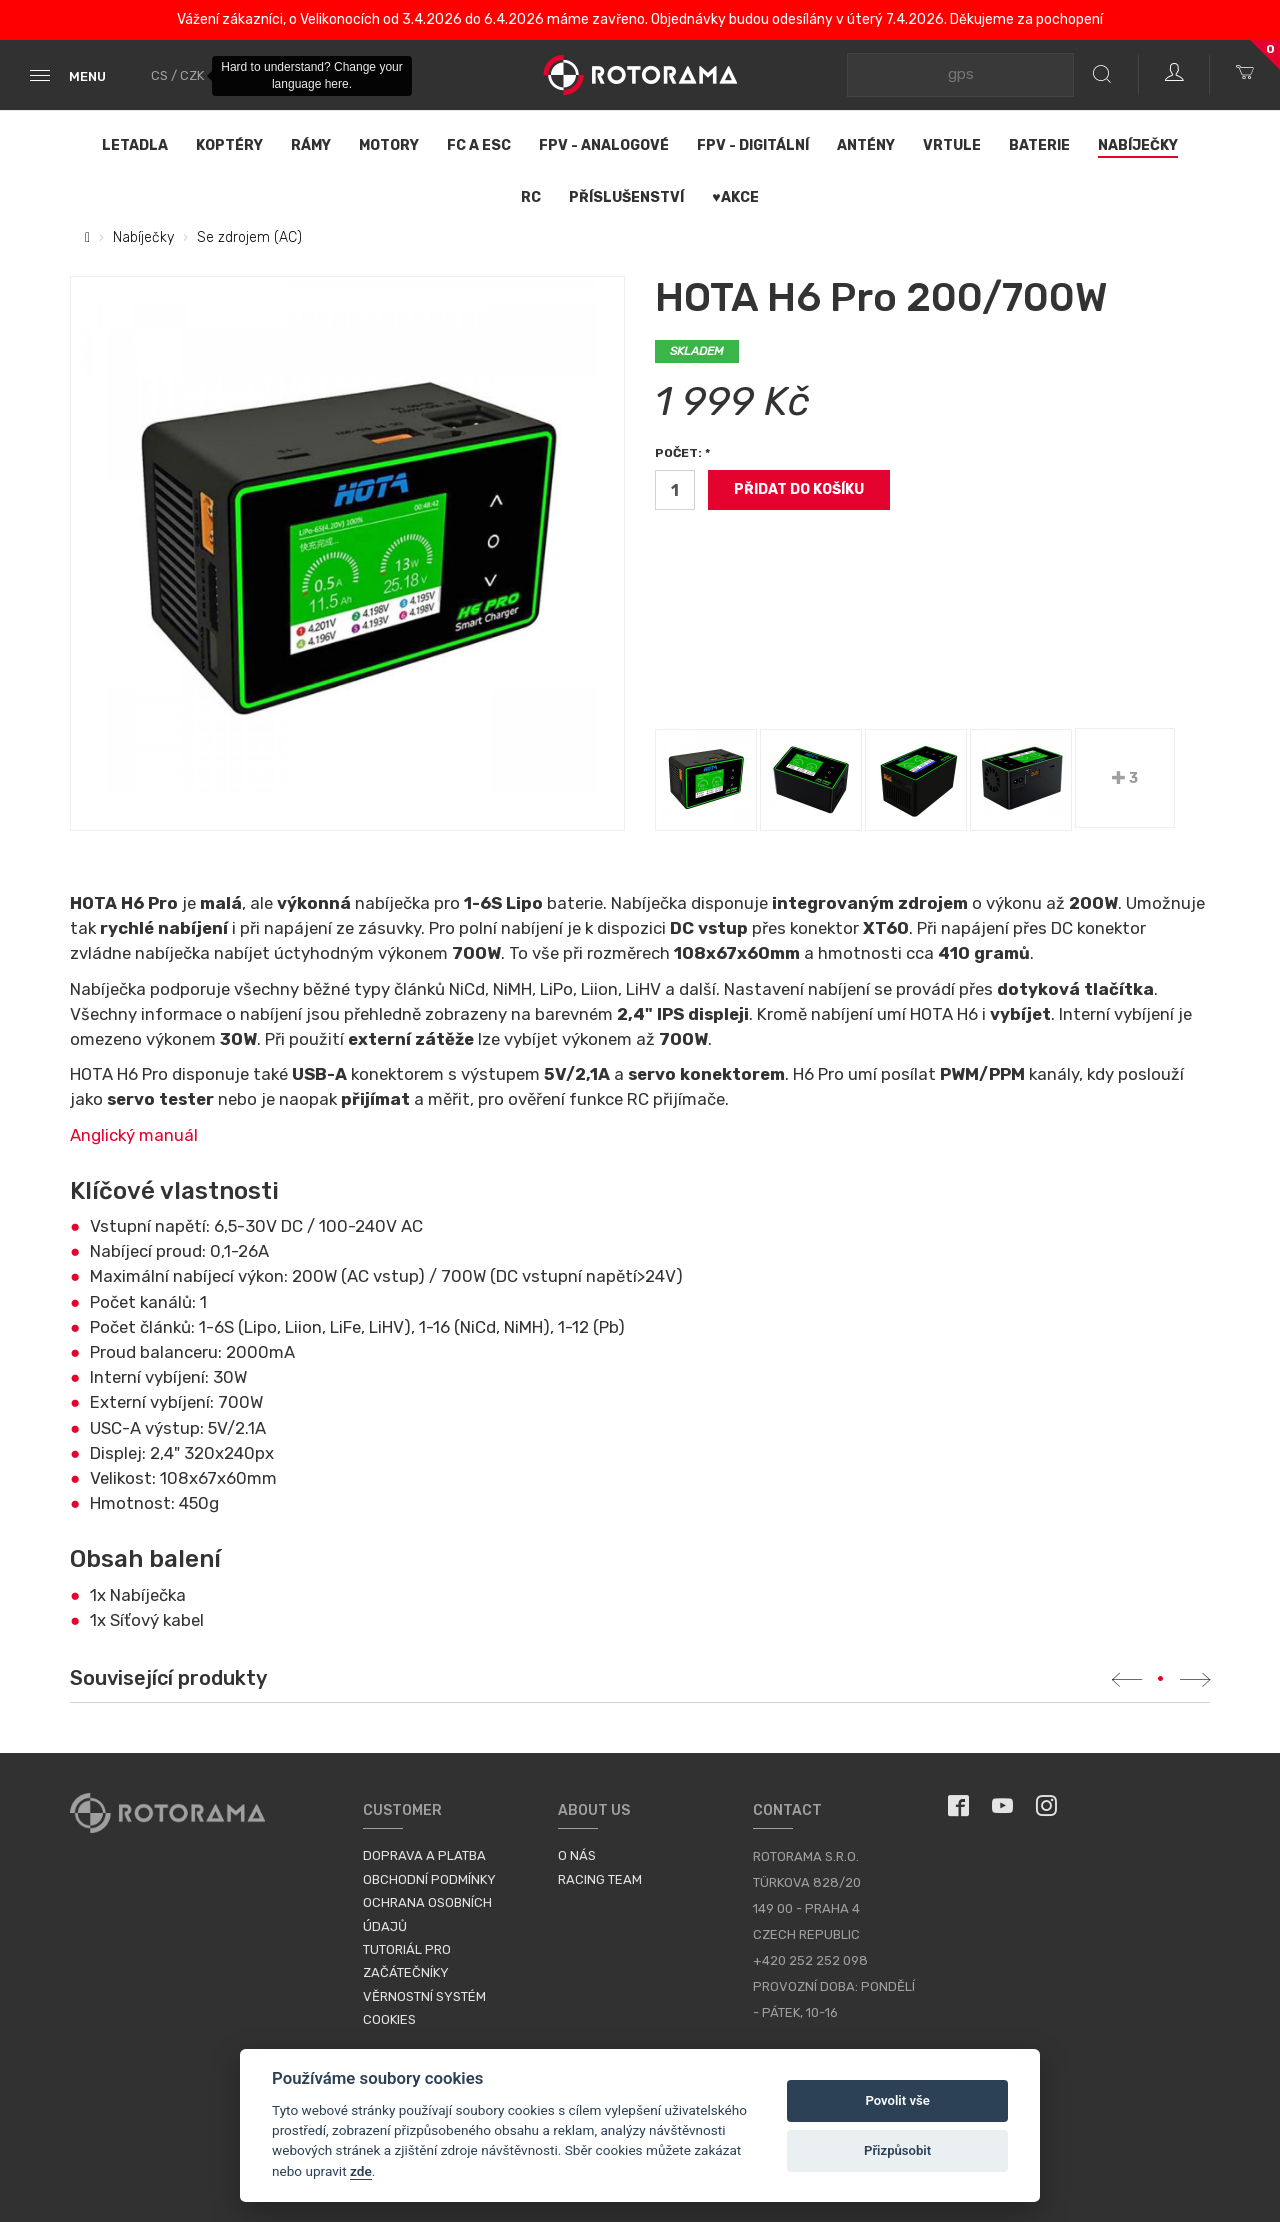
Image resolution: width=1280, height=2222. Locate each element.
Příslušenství (626, 197)
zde (361, 2171)
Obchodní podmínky (429, 1879)
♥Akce (735, 197)
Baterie (1039, 145)
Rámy (311, 145)
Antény (866, 145)
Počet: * (682, 453)
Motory (389, 145)
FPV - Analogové (604, 145)
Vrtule (952, 145)
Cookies (389, 2019)
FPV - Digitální (753, 145)
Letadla (135, 145)
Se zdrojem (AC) (249, 237)
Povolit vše (897, 2100)
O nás (577, 1855)
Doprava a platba (424, 1855)
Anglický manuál (134, 1135)
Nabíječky (1138, 145)
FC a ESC (479, 145)
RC (531, 197)
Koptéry (229, 145)
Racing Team (600, 1879)
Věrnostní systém (424, 1996)
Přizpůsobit (897, 2150)
